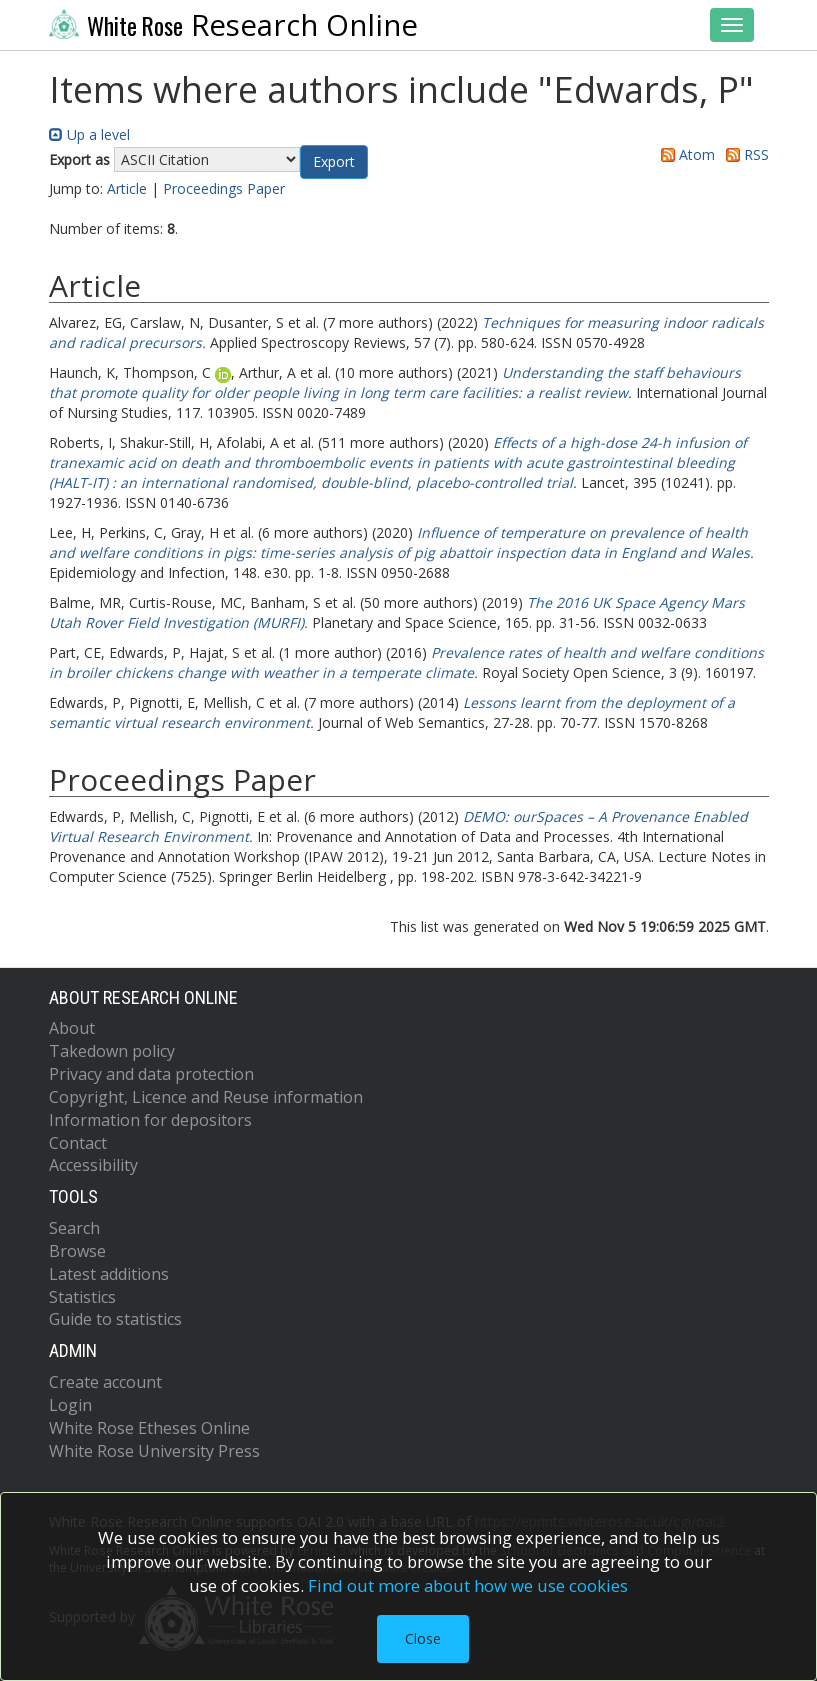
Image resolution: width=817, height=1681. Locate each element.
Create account (105, 1382)
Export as (79, 159)
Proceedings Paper (224, 188)
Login (70, 1405)
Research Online (234, 25)
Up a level (89, 134)
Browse (77, 1251)
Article (127, 188)
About (72, 1028)
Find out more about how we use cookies (468, 1585)
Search (74, 1228)
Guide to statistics (115, 1319)
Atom (684, 154)
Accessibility (93, 1165)
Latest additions (109, 1274)
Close (423, 1638)
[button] (334, 162)
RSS (744, 154)
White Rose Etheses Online (149, 1428)
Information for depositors (150, 1120)
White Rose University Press (154, 1451)
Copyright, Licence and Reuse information (206, 1097)
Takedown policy (112, 1051)
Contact (78, 1143)
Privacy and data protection (151, 1074)
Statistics (82, 1297)
